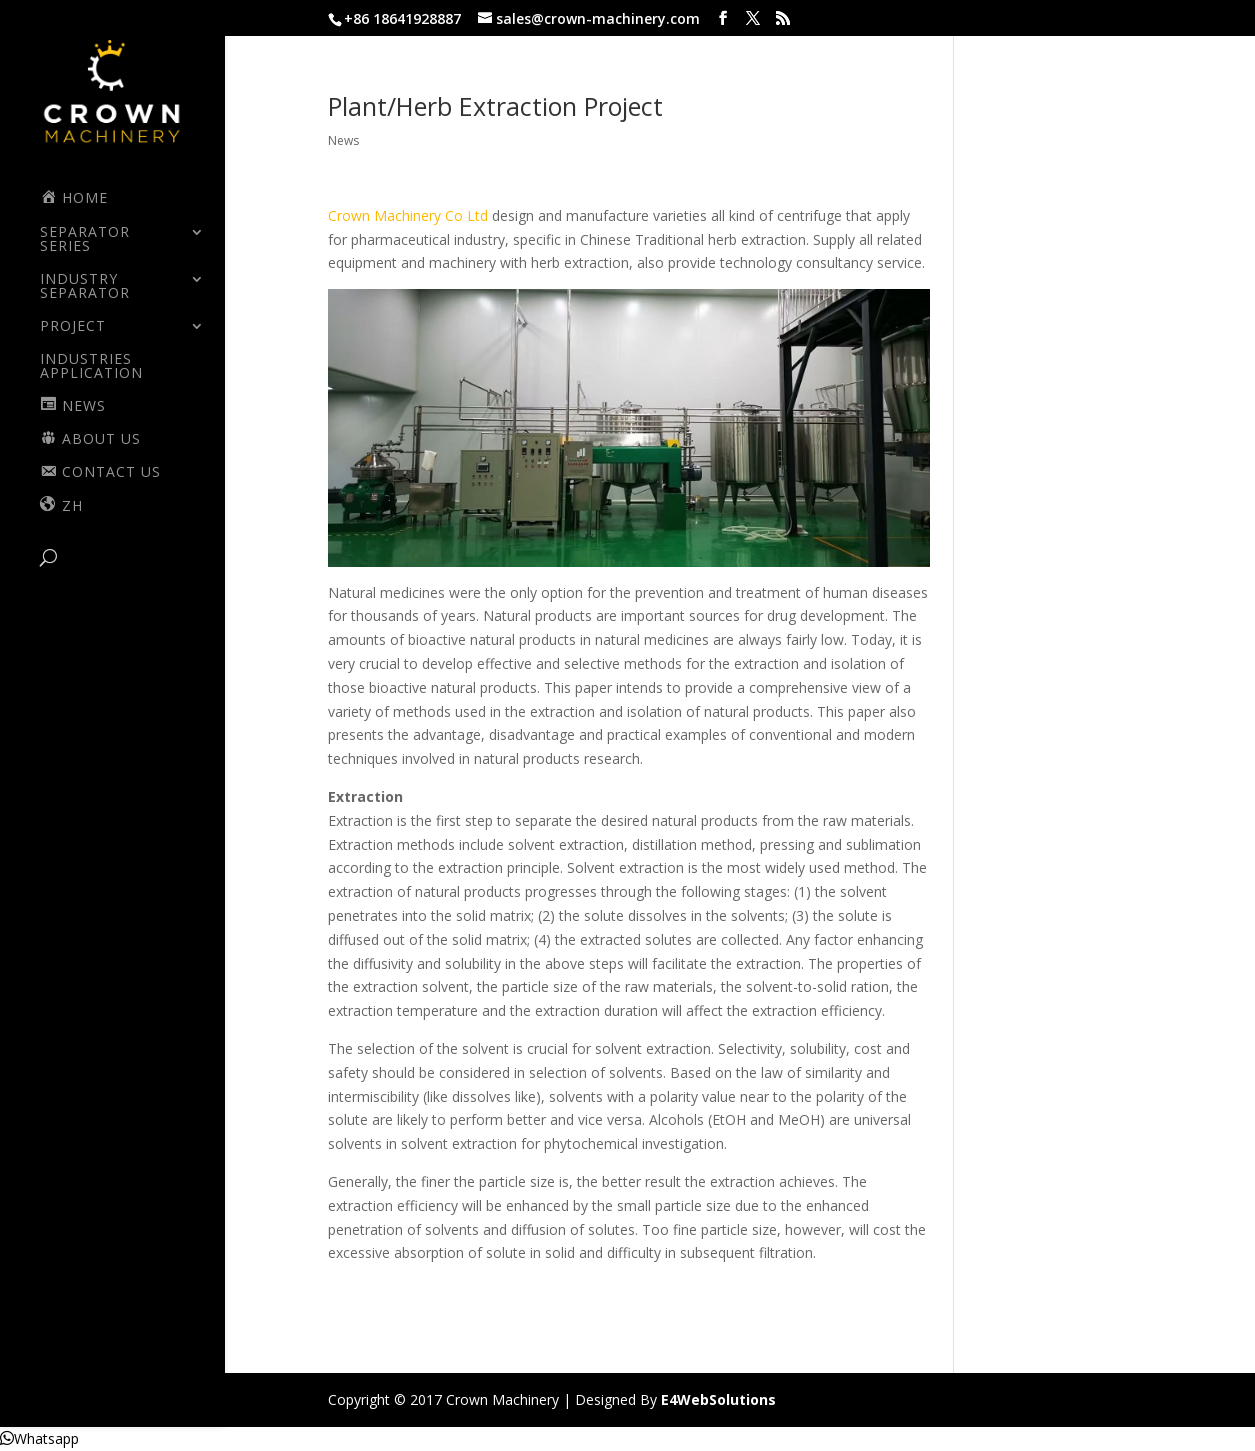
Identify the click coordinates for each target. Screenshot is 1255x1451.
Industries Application (91, 367)
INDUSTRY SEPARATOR (85, 287)
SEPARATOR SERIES (85, 240)
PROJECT (73, 327)
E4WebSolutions (718, 1399)
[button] (39, 1438)
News (343, 140)
